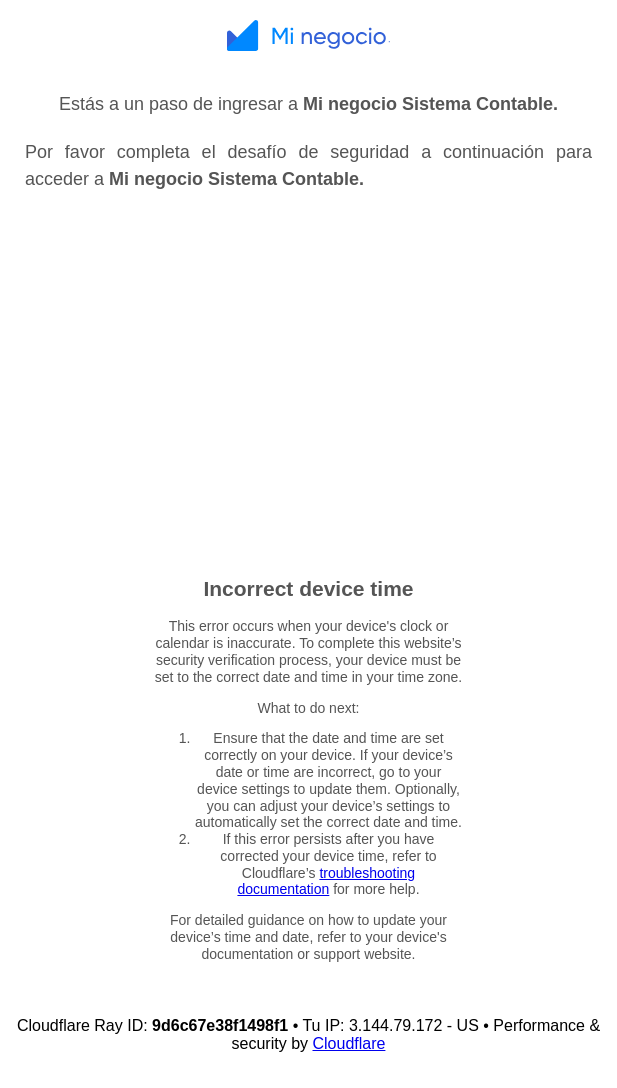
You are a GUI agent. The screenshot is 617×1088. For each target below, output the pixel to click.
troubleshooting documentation (326, 881)
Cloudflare (348, 1043)
